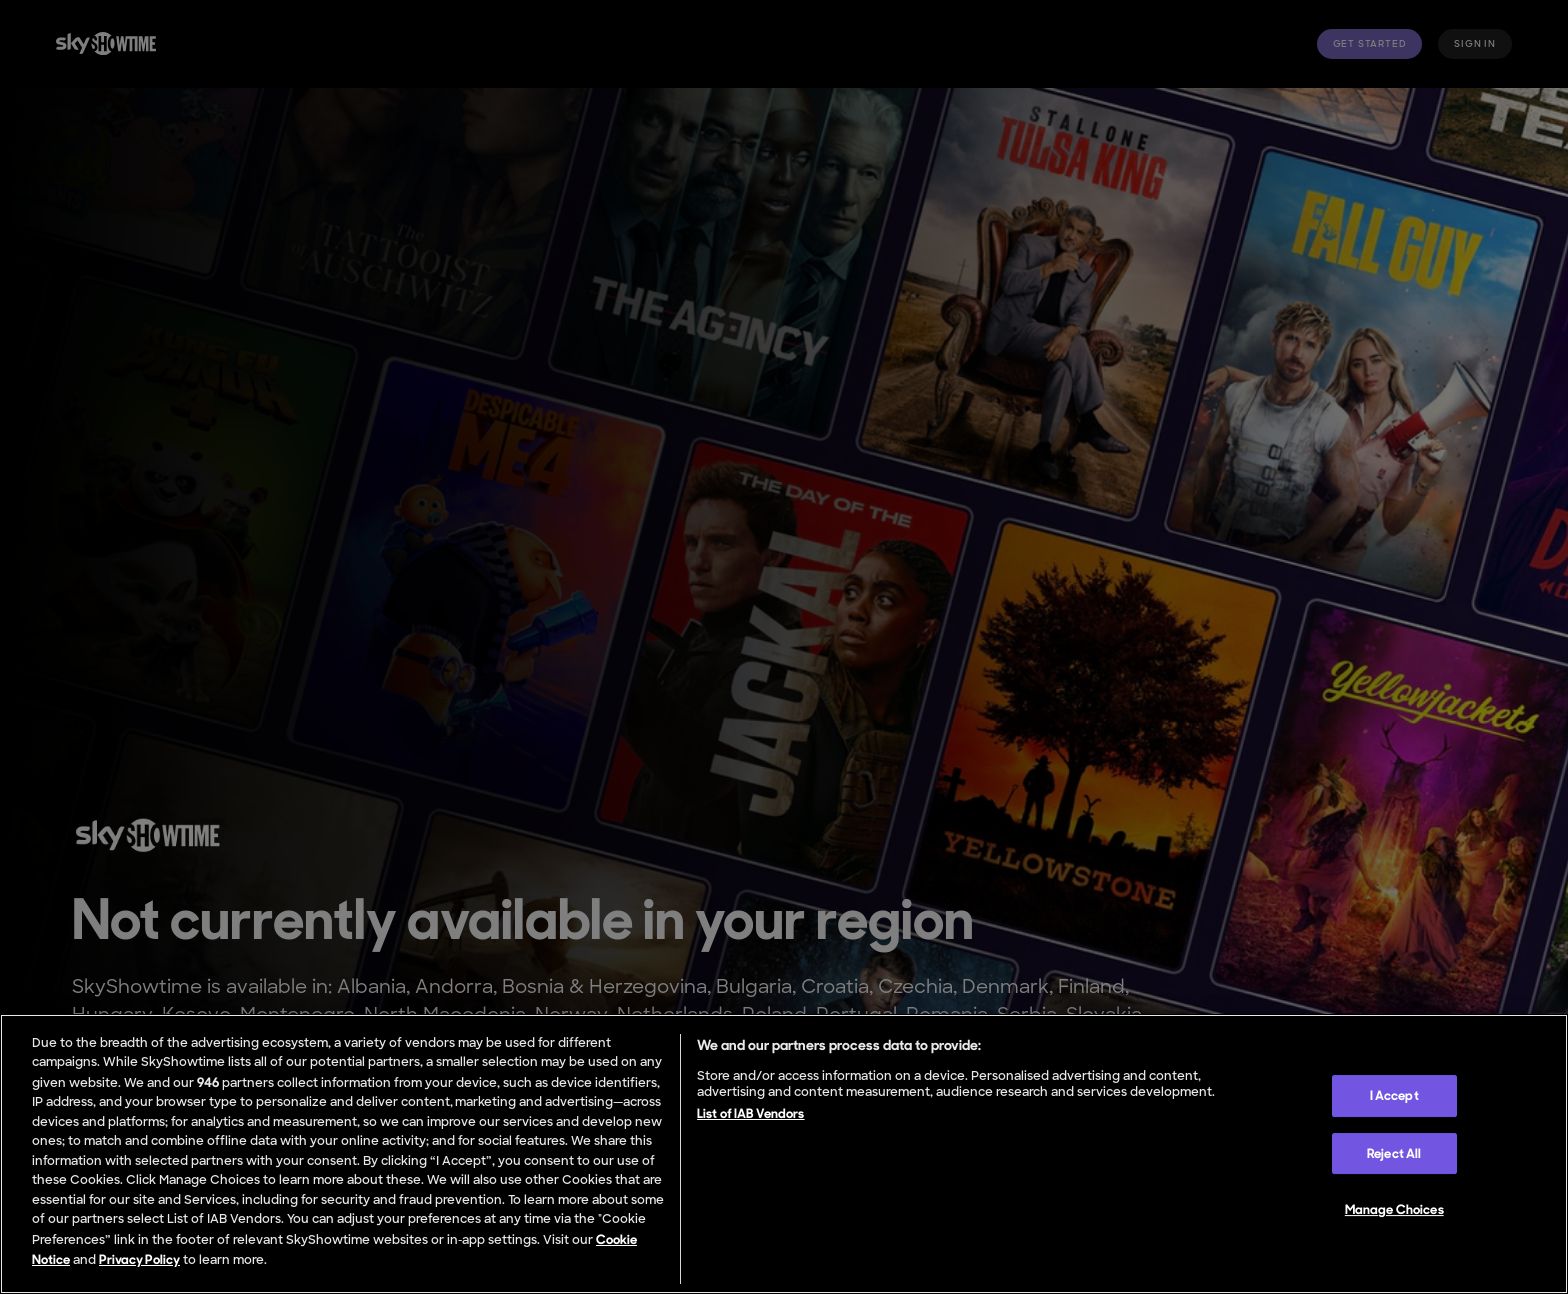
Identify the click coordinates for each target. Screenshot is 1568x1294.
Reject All (1394, 1153)
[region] (784, 1154)
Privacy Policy (139, 1259)
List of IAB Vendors (750, 1113)
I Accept (1394, 1095)
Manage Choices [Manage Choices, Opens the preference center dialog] (1394, 1209)
